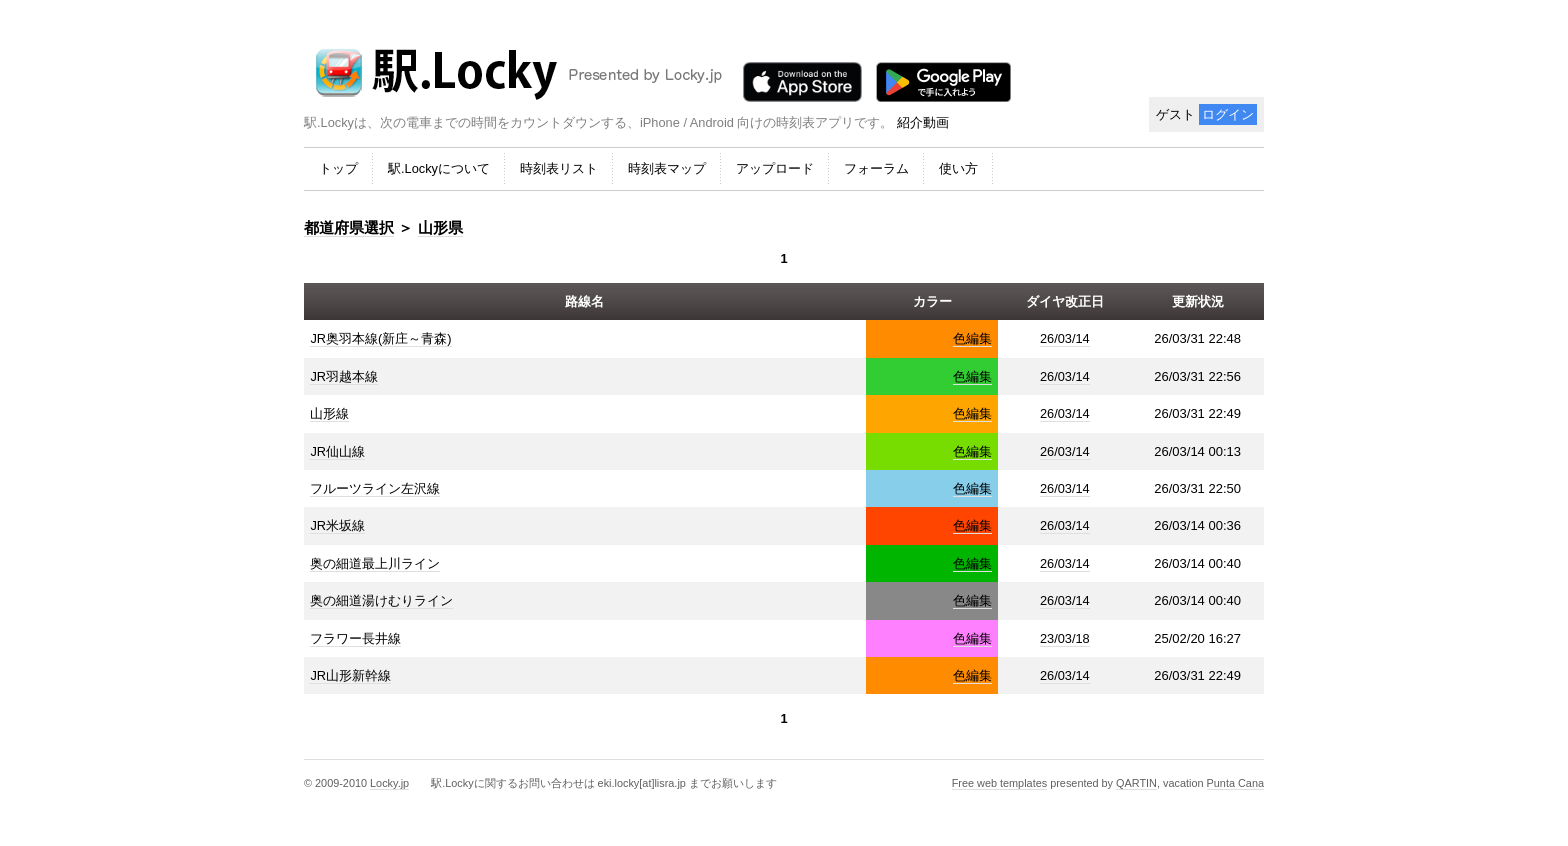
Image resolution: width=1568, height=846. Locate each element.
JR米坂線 (337, 525)
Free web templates (1000, 783)
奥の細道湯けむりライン (381, 600)
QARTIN (1136, 783)
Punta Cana (1235, 783)
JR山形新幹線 (350, 675)
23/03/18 (1065, 638)
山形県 (440, 227)
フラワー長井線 (355, 638)
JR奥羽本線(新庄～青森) (380, 338)
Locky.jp (389, 783)
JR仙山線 (337, 451)
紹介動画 (923, 122)
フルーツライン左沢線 (375, 488)
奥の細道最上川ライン (375, 563)
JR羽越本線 (344, 376)
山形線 (329, 413)
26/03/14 (1065, 338)
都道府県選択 (349, 227)
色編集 (972, 338)
